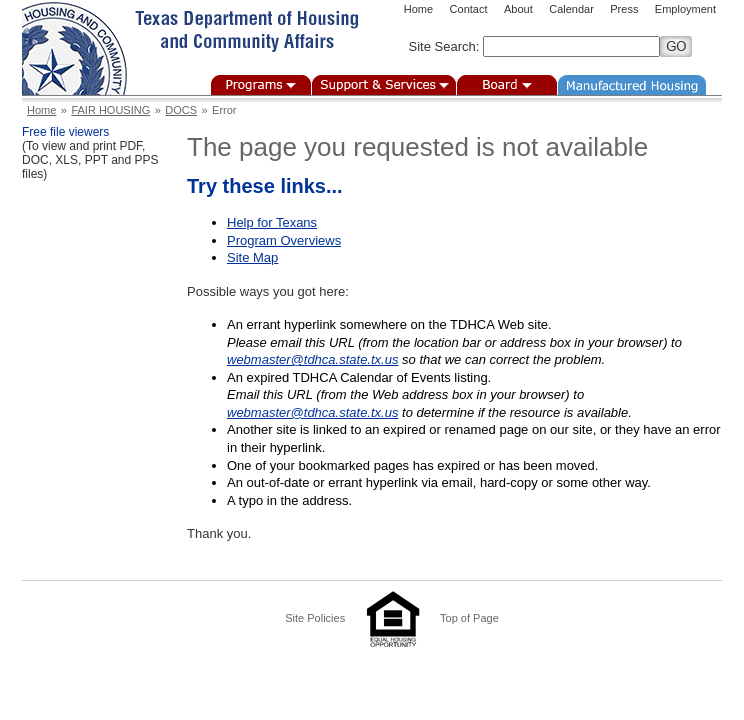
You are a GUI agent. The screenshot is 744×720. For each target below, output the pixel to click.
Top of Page (469, 618)
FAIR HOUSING (110, 110)
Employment (685, 9)
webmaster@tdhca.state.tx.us (312, 359)
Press (624, 9)
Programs (261, 85)
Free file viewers (65, 132)
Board (507, 85)
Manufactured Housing (632, 85)
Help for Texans (272, 222)
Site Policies (315, 618)
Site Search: (444, 46)
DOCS (181, 110)
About (518, 9)
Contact (469, 9)
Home (418, 9)
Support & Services (384, 85)
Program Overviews (284, 240)
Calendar (571, 9)
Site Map (252, 257)
